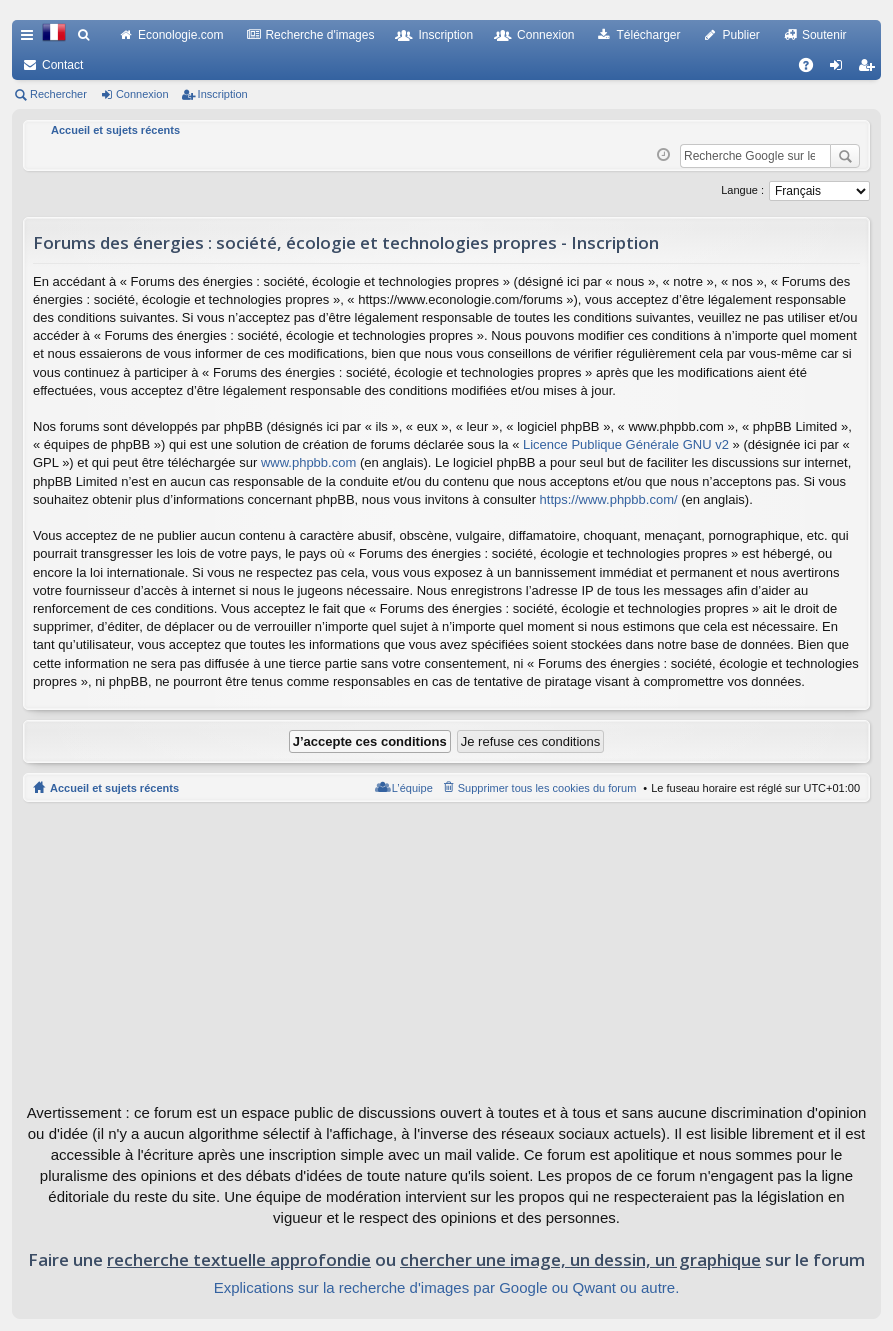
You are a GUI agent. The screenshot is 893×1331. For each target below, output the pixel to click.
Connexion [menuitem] (840, 69)
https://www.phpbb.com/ (609, 499)
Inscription (445, 35)
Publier (741, 35)
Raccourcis (31, 39)
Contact (62, 65)
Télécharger (648, 35)
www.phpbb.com (308, 462)
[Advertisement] (446, 952)
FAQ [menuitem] (812, 69)
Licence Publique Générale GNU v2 (626, 444)
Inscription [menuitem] (870, 69)
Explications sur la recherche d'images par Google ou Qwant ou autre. (447, 1287)
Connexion (545, 35)
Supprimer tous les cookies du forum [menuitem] (547, 788)
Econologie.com (180, 35)
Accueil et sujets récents (114, 788)
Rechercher (58, 94)
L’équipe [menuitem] (412, 788)
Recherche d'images (319, 35)
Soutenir (824, 35)
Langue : (742, 190)
